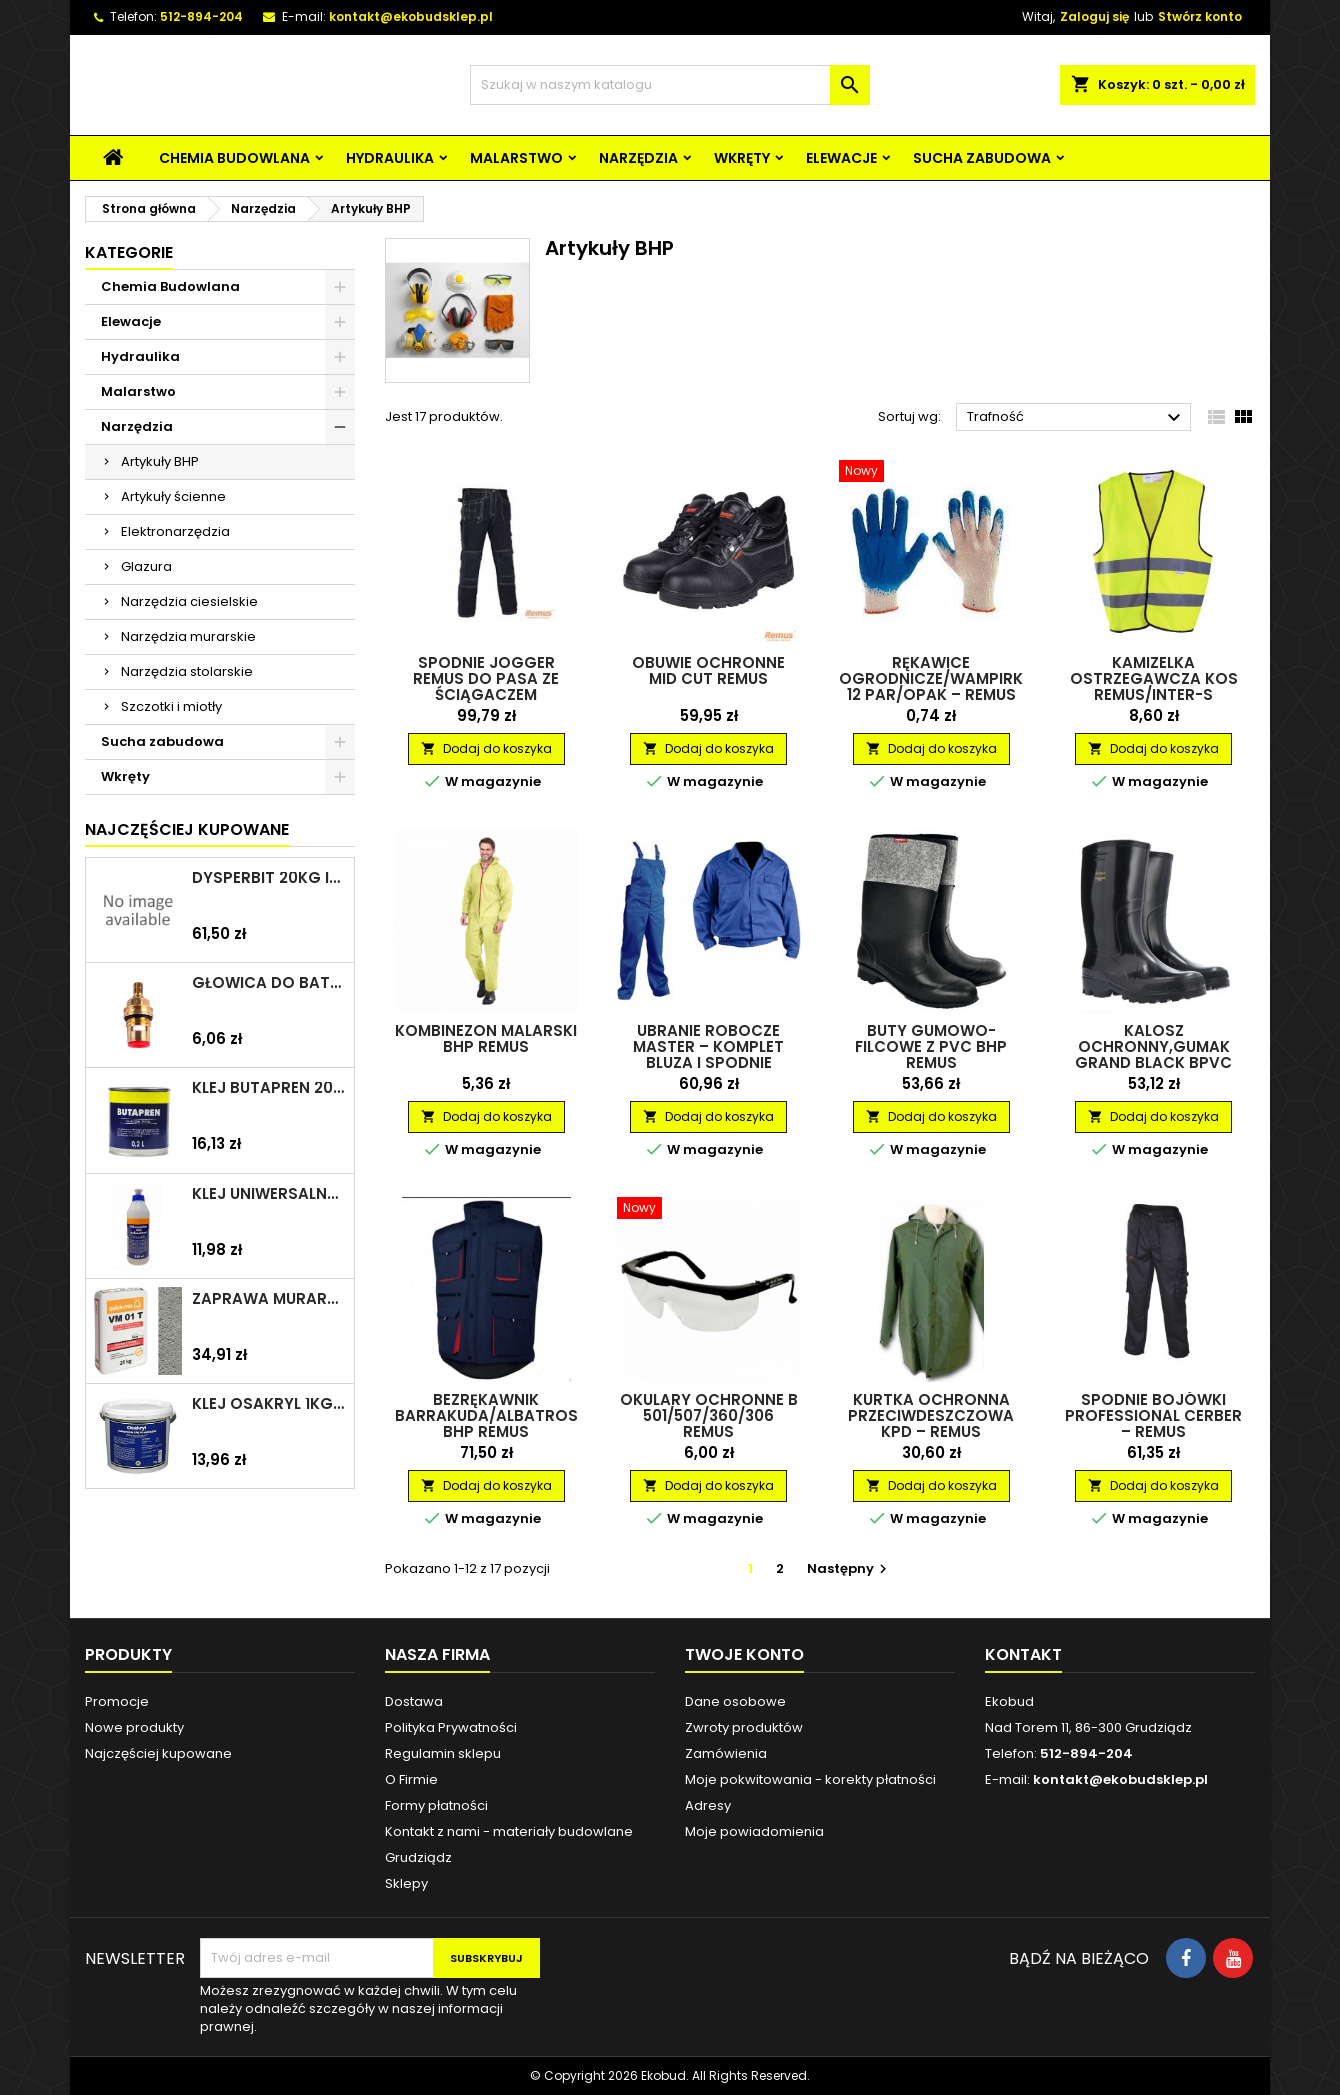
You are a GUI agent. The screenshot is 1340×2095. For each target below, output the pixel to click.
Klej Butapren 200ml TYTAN (269, 1088)
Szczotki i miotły (171, 706)
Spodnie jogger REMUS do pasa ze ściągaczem (486, 678)
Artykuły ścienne (173, 496)
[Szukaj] (670, 85)
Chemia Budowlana (234, 158)
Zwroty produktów (744, 1727)
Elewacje (841, 158)
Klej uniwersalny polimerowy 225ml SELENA (269, 1194)
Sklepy (406, 1883)
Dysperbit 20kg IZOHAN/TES (269, 878)
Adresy (708, 1805)
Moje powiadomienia (754, 1831)
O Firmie (411, 1779)
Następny (849, 1568)
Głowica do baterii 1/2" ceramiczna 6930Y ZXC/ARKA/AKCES (269, 983)
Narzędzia (638, 158)
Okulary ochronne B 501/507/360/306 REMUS (709, 1415)
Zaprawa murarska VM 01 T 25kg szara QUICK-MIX (269, 1299)
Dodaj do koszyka (486, 748)
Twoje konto (744, 1654)
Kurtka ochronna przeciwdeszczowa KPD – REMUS (931, 1415)
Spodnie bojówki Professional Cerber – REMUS (1153, 1415)
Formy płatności (436, 1805)
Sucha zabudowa (982, 158)
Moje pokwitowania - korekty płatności (810, 1779)
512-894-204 (201, 16)
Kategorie (129, 252)
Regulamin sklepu (443, 1753)
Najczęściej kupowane (158, 1753)
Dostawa (414, 1701)
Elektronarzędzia (175, 531)
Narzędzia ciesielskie (189, 601)
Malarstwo (516, 158)
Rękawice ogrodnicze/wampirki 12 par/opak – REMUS (933, 678)
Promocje (117, 1701)
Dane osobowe (735, 1701)
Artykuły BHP (160, 461)
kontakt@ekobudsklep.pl (411, 16)
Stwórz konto (1200, 16)
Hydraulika (390, 158)
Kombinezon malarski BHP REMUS (486, 1038)
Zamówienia (726, 1753)
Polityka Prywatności (451, 1727)
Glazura (146, 566)
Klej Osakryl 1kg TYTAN (269, 1404)
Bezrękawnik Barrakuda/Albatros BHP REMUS (486, 1415)
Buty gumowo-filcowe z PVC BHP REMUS (931, 1046)
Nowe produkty (134, 1727)
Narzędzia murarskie (188, 636)
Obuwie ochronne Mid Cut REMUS (708, 670)
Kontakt (1023, 1654)
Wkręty (742, 158)
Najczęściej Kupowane (187, 829)
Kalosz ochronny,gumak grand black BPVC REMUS (1153, 1054)
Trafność (1076, 418)
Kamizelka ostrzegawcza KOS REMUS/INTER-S (1154, 678)
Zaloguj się (1094, 16)
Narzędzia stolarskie (187, 671)
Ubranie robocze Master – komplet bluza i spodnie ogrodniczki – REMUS (708, 1054)
